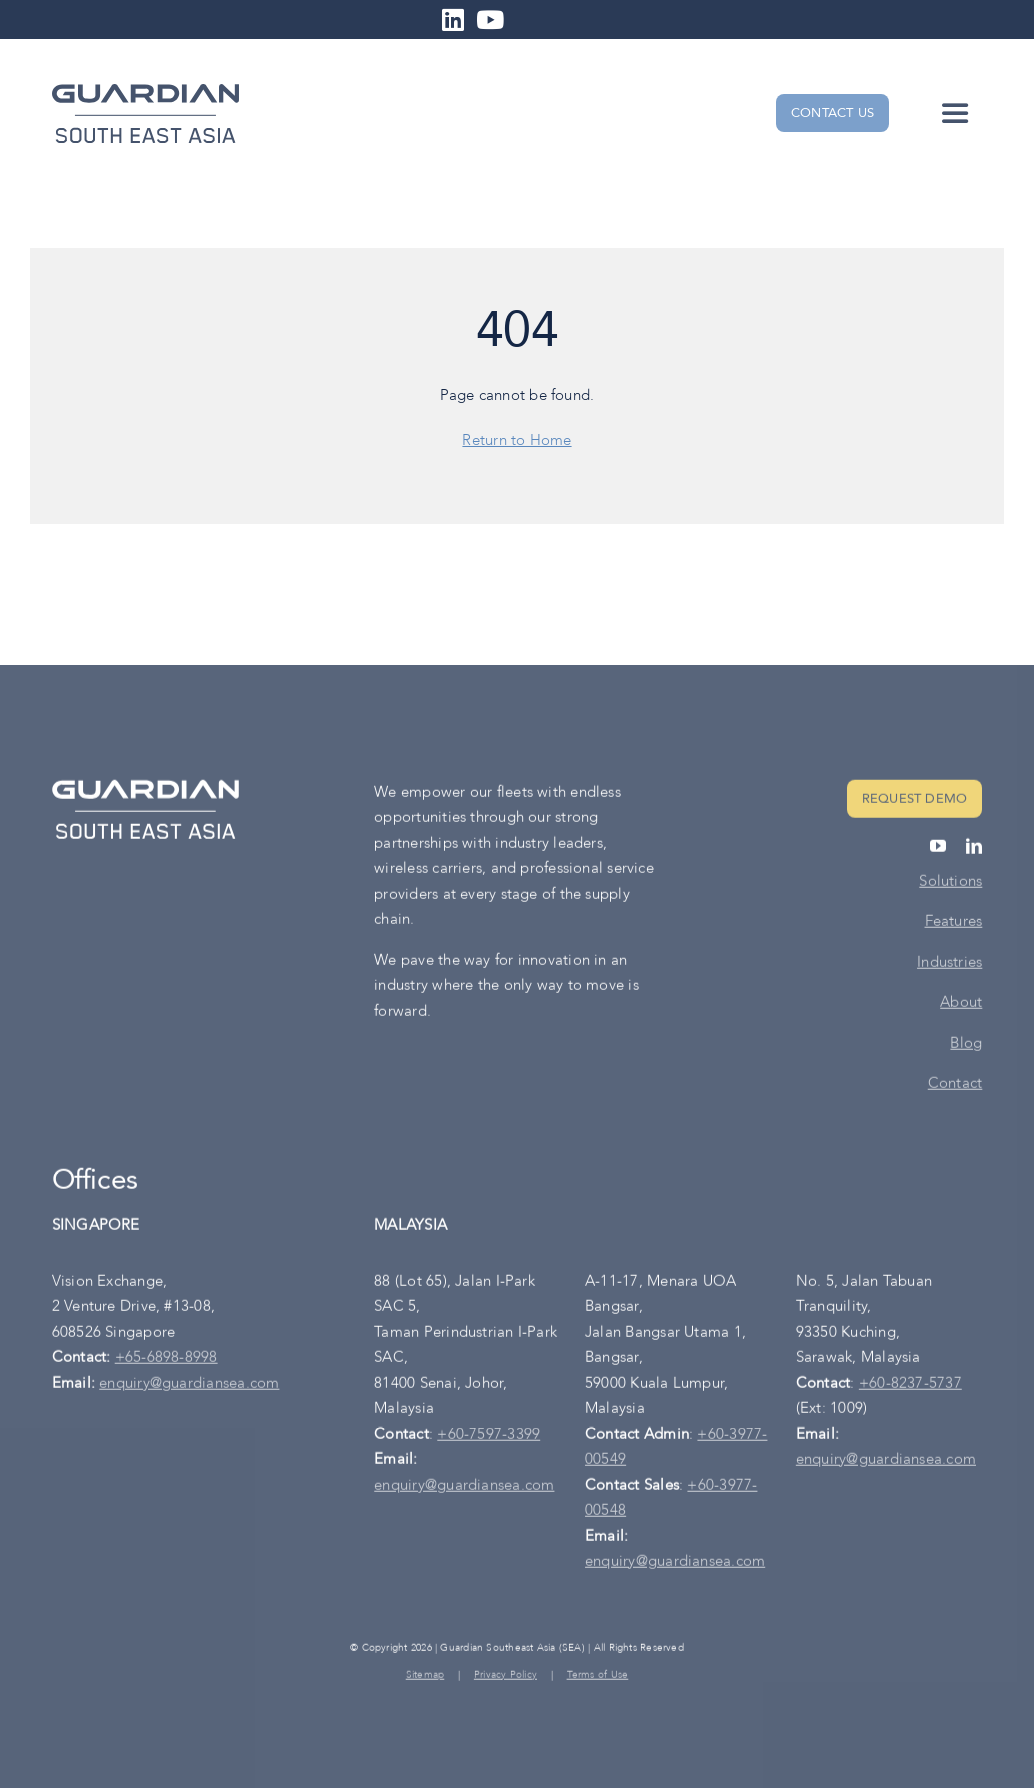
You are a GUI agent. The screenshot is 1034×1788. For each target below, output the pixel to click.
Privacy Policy (505, 1677)
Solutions (950, 883)
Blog (966, 1045)
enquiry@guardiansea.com (189, 1385)
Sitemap (425, 1677)
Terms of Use (598, 1677)
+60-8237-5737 (910, 1385)
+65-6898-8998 (166, 1360)
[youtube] (938, 848)
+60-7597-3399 (488, 1436)
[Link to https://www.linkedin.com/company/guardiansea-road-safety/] (453, 19)
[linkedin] (974, 848)
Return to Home (516, 440)
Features (954, 924)
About (961, 1005)
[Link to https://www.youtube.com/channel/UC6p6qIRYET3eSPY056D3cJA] (490, 19)
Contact (955, 1086)
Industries (949, 964)
